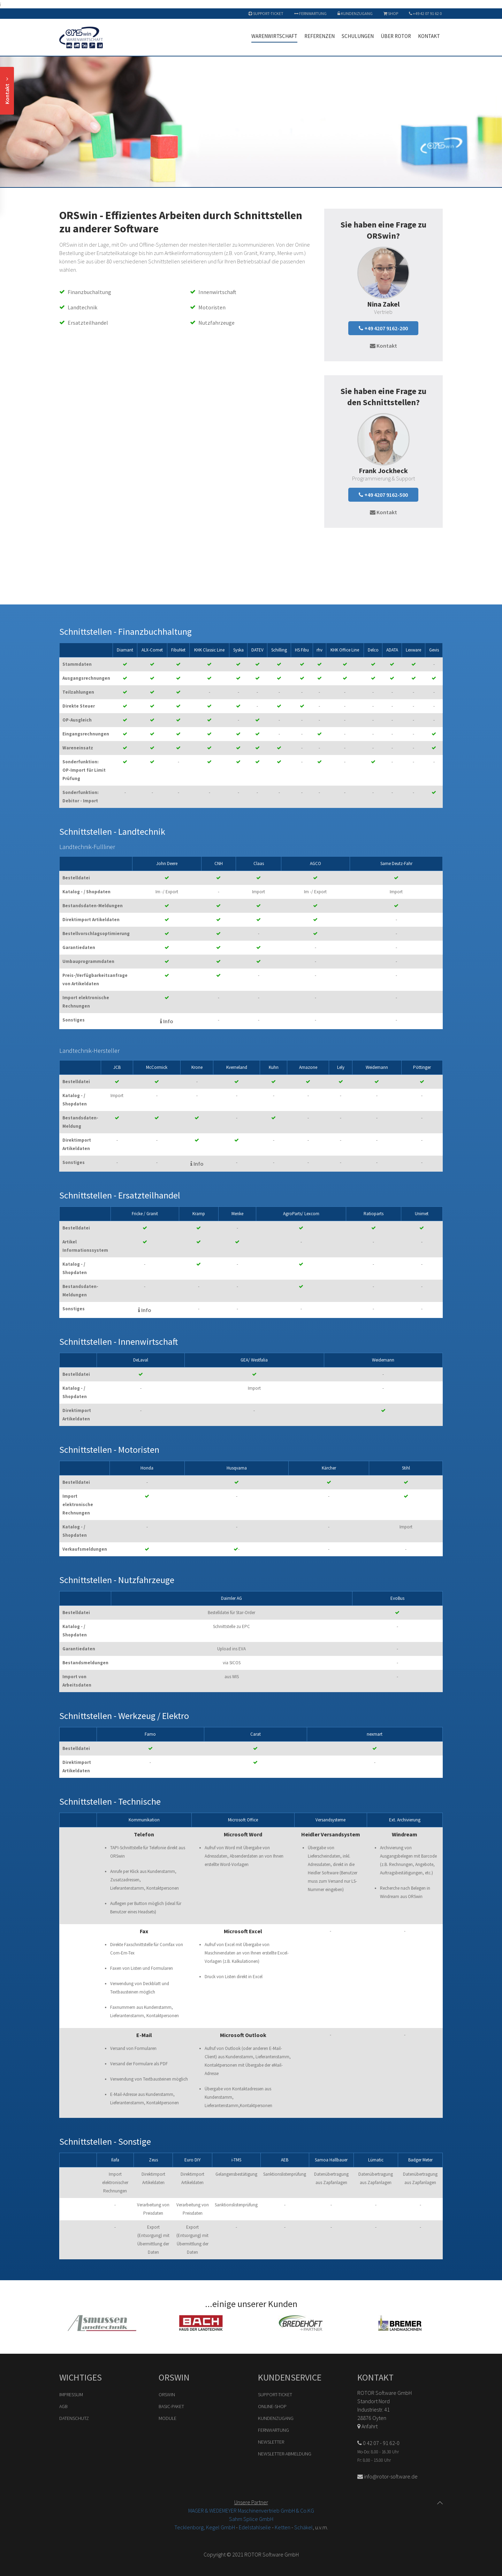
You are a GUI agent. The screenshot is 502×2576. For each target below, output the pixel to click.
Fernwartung (310, 13)
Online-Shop (272, 2406)
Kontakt (429, 36)
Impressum (71, 2394)
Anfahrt (367, 2426)
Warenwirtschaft (274, 36)
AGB (63, 2406)
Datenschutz (74, 2418)
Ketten (282, 2527)
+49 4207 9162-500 (383, 494)
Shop (390, 13)
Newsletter (271, 2442)
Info (166, 1021)
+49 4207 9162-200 (383, 328)
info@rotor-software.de (387, 2476)
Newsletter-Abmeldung (284, 2454)
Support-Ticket (265, 13)
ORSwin (167, 2394)
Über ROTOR (396, 36)
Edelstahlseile (255, 2527)
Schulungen (358, 36)
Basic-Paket (171, 2406)
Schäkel (303, 2527)
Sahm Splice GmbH (251, 2518)
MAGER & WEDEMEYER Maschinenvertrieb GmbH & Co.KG (251, 2510)
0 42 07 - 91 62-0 (378, 2442)
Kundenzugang (355, 13)
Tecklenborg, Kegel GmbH (204, 2527)
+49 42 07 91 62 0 (425, 13)
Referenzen (319, 36)
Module (167, 2418)
